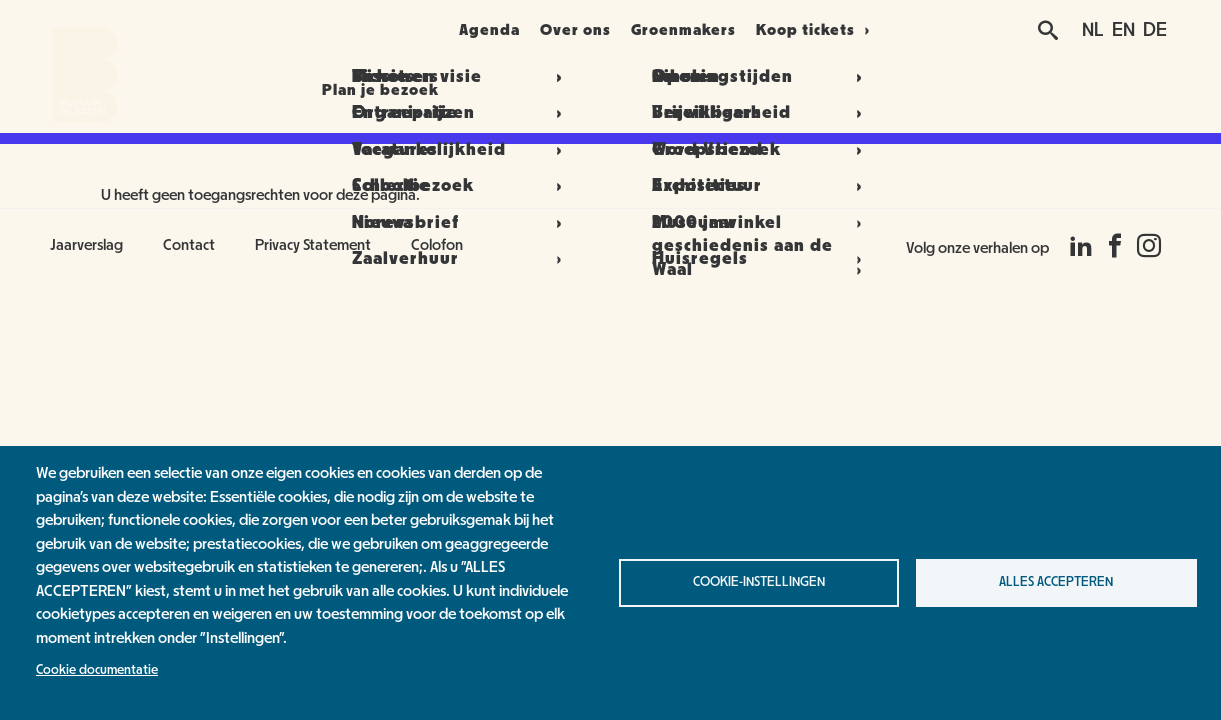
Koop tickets (856, 30)
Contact (189, 245)
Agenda (477, 30)
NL (1093, 30)
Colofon (437, 245)
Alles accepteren (1056, 582)
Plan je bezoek (342, 30)
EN (1123, 30)
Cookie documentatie (97, 670)
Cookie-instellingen (759, 582)
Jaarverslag (86, 245)
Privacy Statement (313, 245)
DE (1155, 30)
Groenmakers (718, 30)
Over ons (587, 30)
